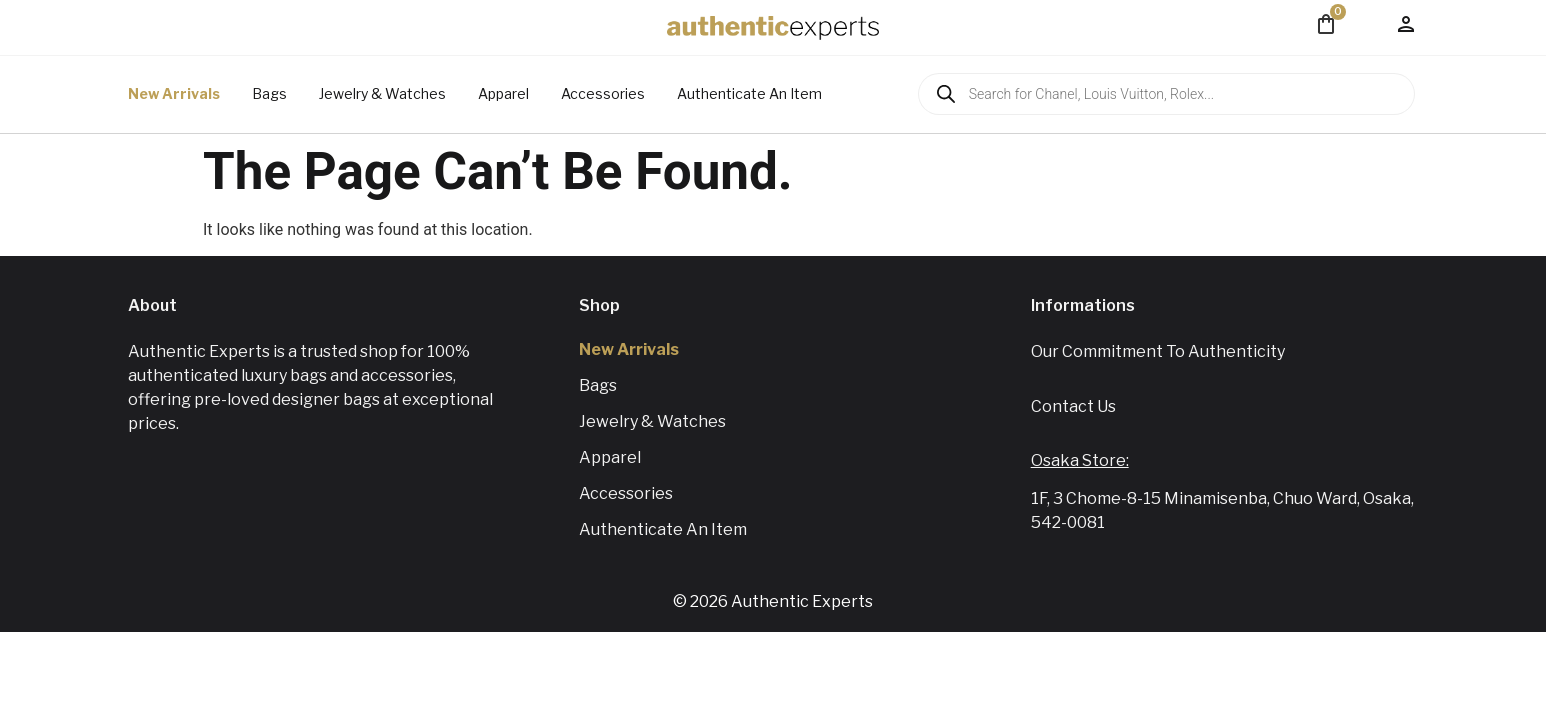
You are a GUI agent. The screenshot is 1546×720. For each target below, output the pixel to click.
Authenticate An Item (749, 93)
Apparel (503, 93)
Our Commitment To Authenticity (1158, 351)
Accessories (603, 93)
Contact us (1073, 406)
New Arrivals (174, 93)
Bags (269, 93)
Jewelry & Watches (382, 93)
